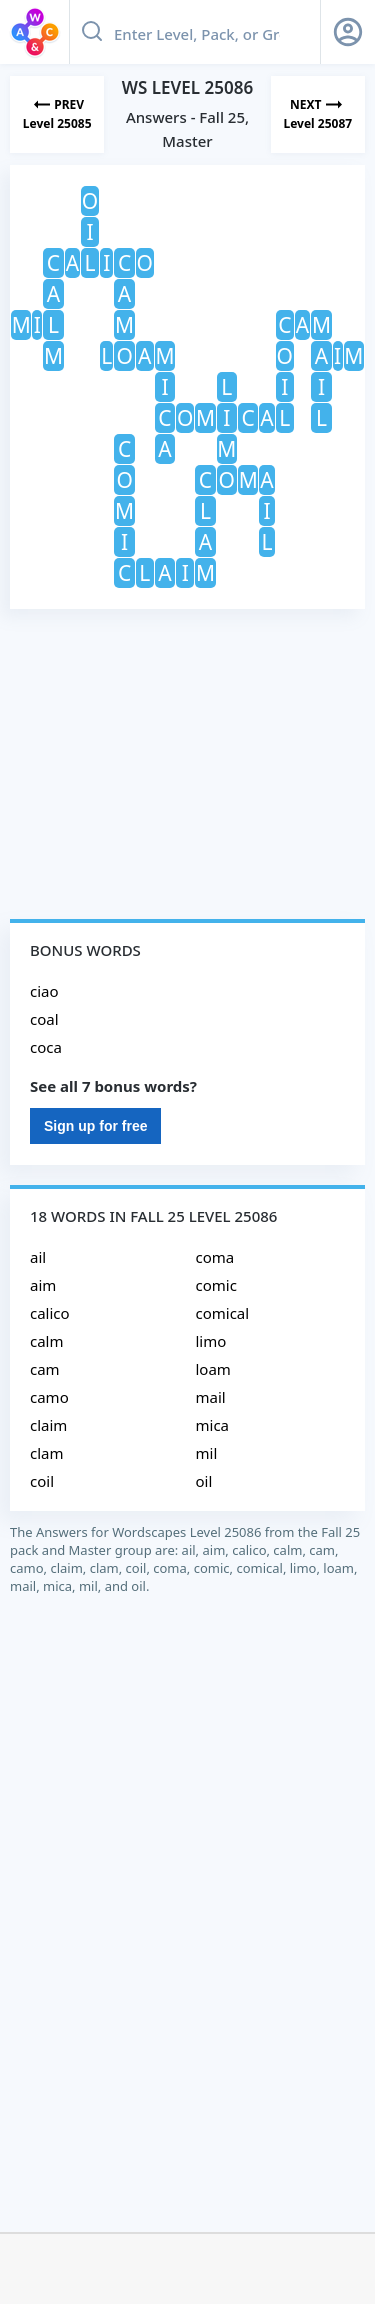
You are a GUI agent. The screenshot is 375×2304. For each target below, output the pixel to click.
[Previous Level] (57, 114)
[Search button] (92, 32)
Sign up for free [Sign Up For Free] (95, 1126)
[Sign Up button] (348, 32)
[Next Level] (318, 114)
